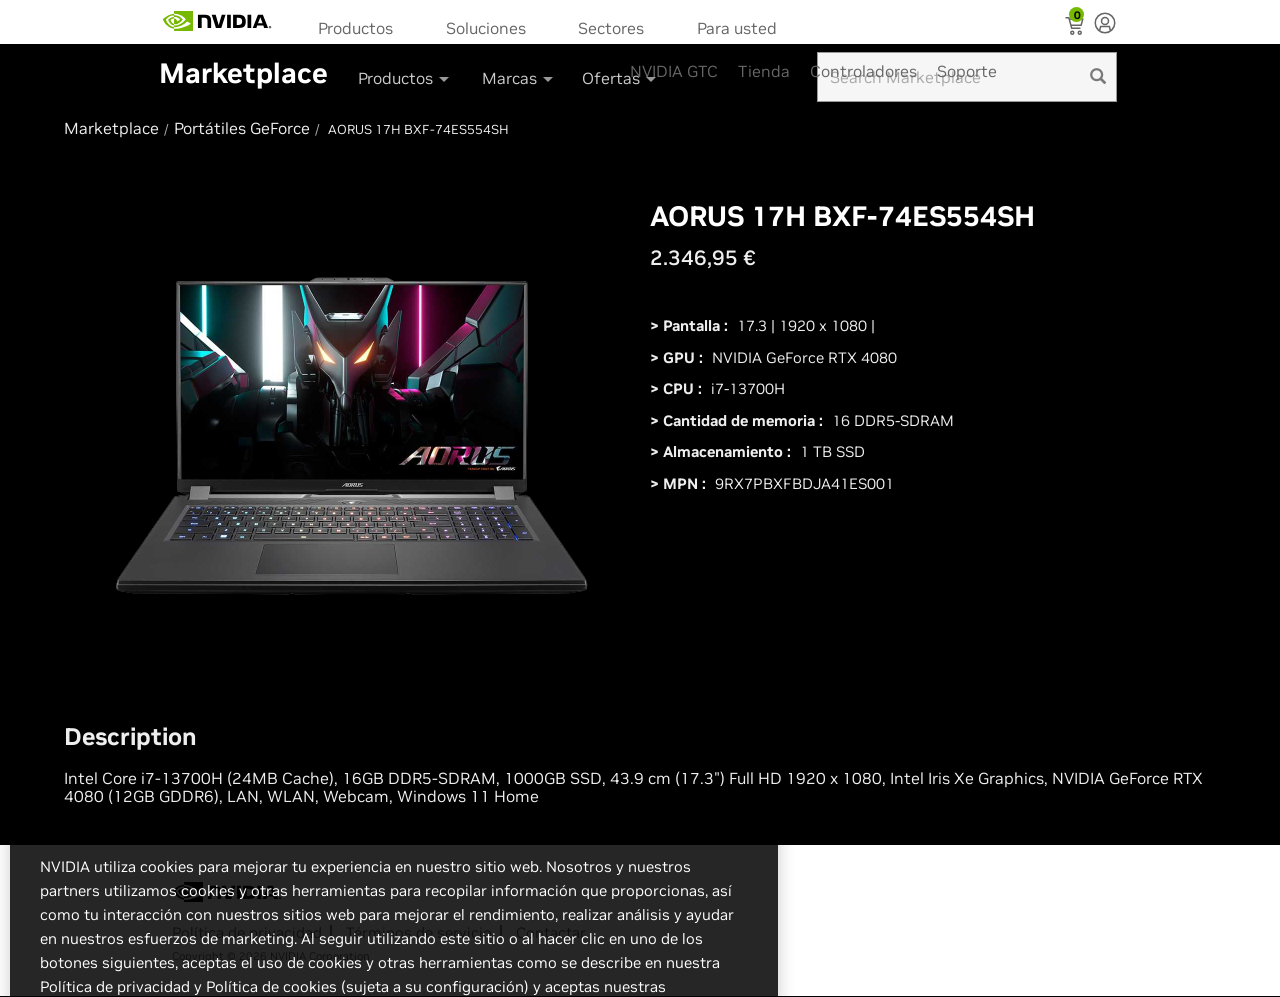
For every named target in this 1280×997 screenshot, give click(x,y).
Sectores (611, 28)
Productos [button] (405, 78)
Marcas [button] (519, 78)
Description (130, 737)
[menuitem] (362, 26)
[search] (1098, 77)
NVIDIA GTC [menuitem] (674, 71)
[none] (1105, 25)
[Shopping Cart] (1076, 28)
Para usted (737, 28)
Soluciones (486, 28)
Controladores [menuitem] (863, 71)
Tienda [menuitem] (764, 71)
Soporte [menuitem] (967, 71)
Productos (355, 28)
